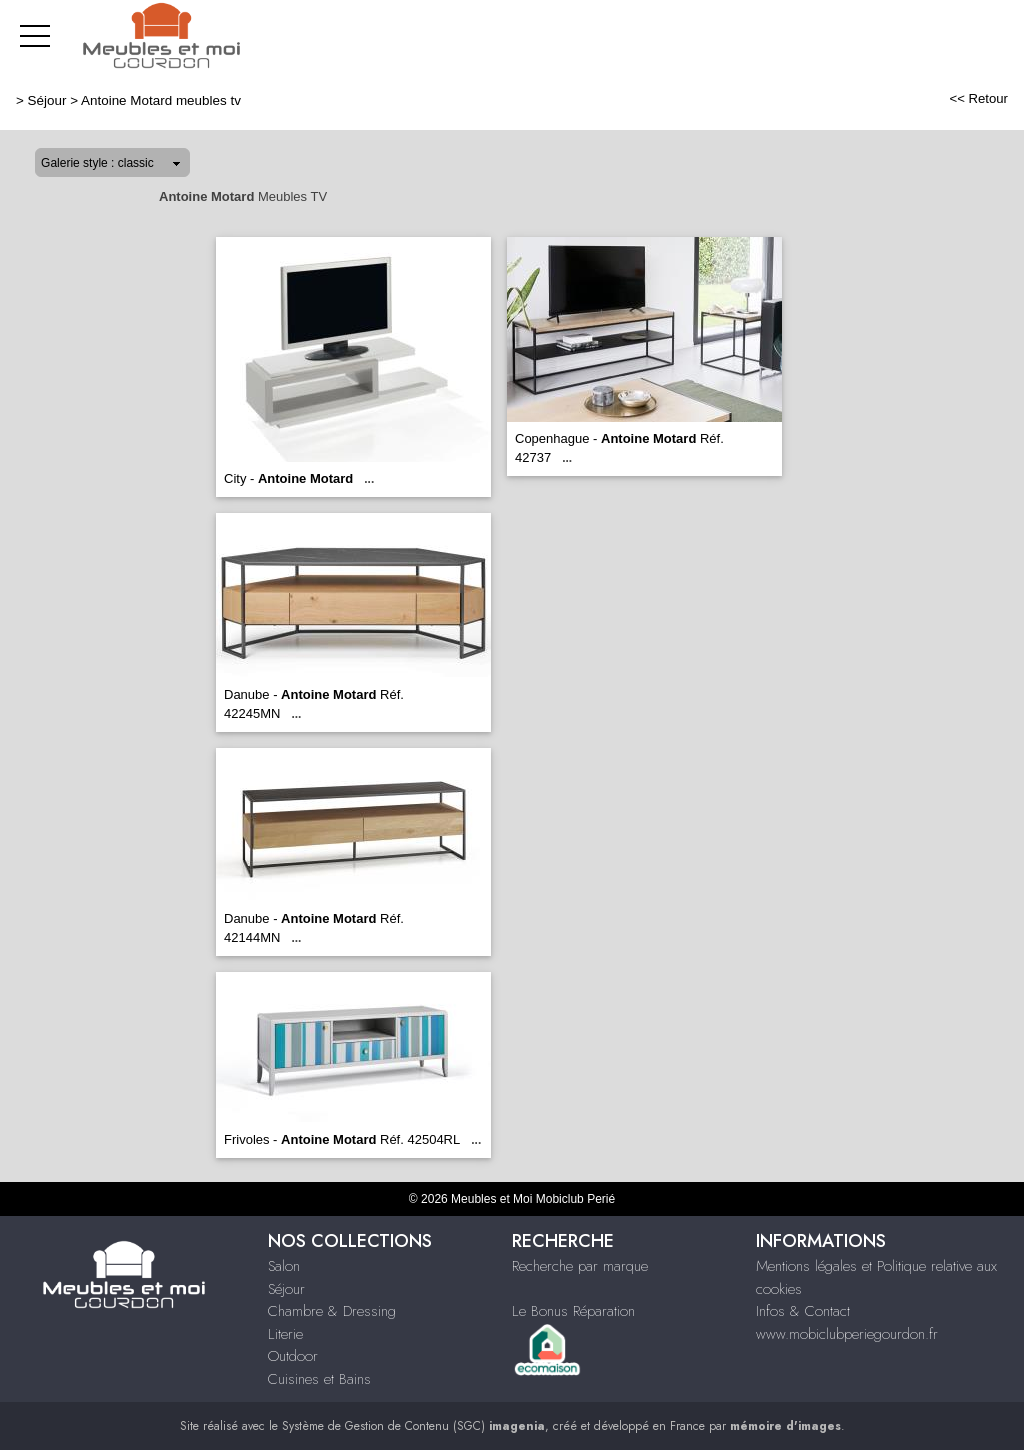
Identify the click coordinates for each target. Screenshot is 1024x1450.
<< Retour (978, 98)
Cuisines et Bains (319, 1379)
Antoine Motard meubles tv (161, 100)
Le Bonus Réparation (573, 1311)
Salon (284, 1266)
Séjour (47, 100)
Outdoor (293, 1356)
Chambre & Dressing (332, 1311)
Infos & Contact (803, 1311)
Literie (285, 1334)
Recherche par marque (580, 1266)
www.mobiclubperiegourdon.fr (847, 1334)
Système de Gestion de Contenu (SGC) (413, 1426)
